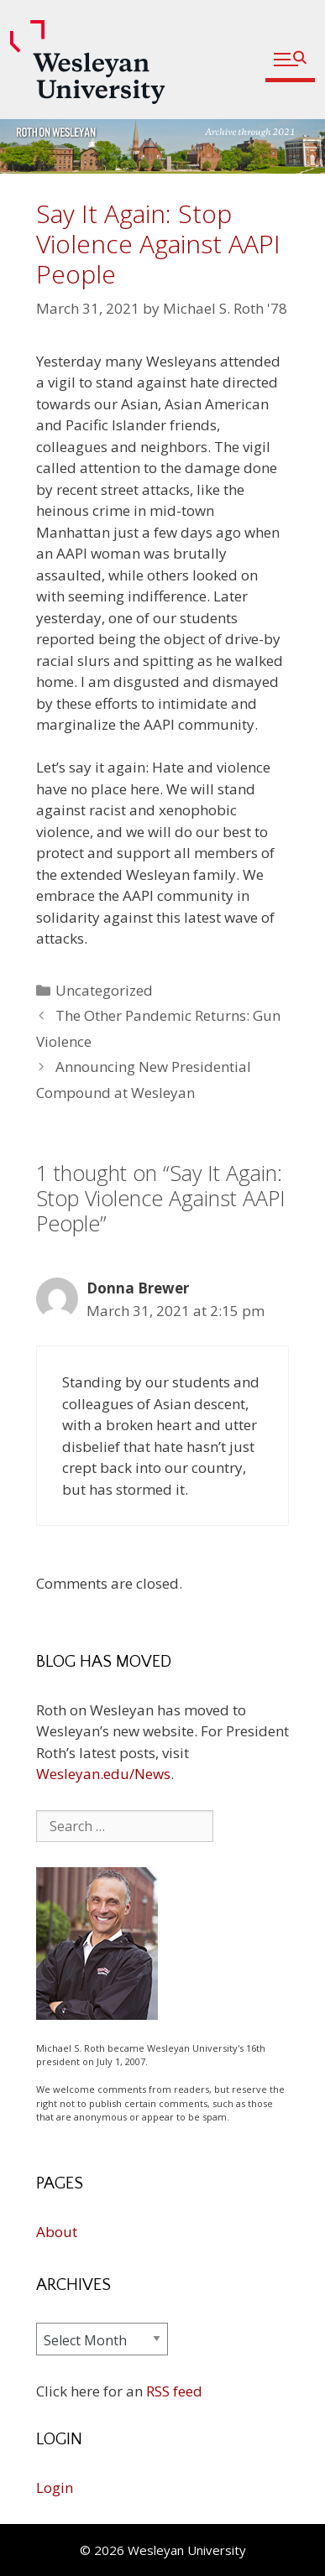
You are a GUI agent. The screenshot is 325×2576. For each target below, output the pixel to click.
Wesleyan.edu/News (103, 1773)
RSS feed (174, 2391)
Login (54, 2487)
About (56, 2231)
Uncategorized (104, 990)
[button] (290, 60)
